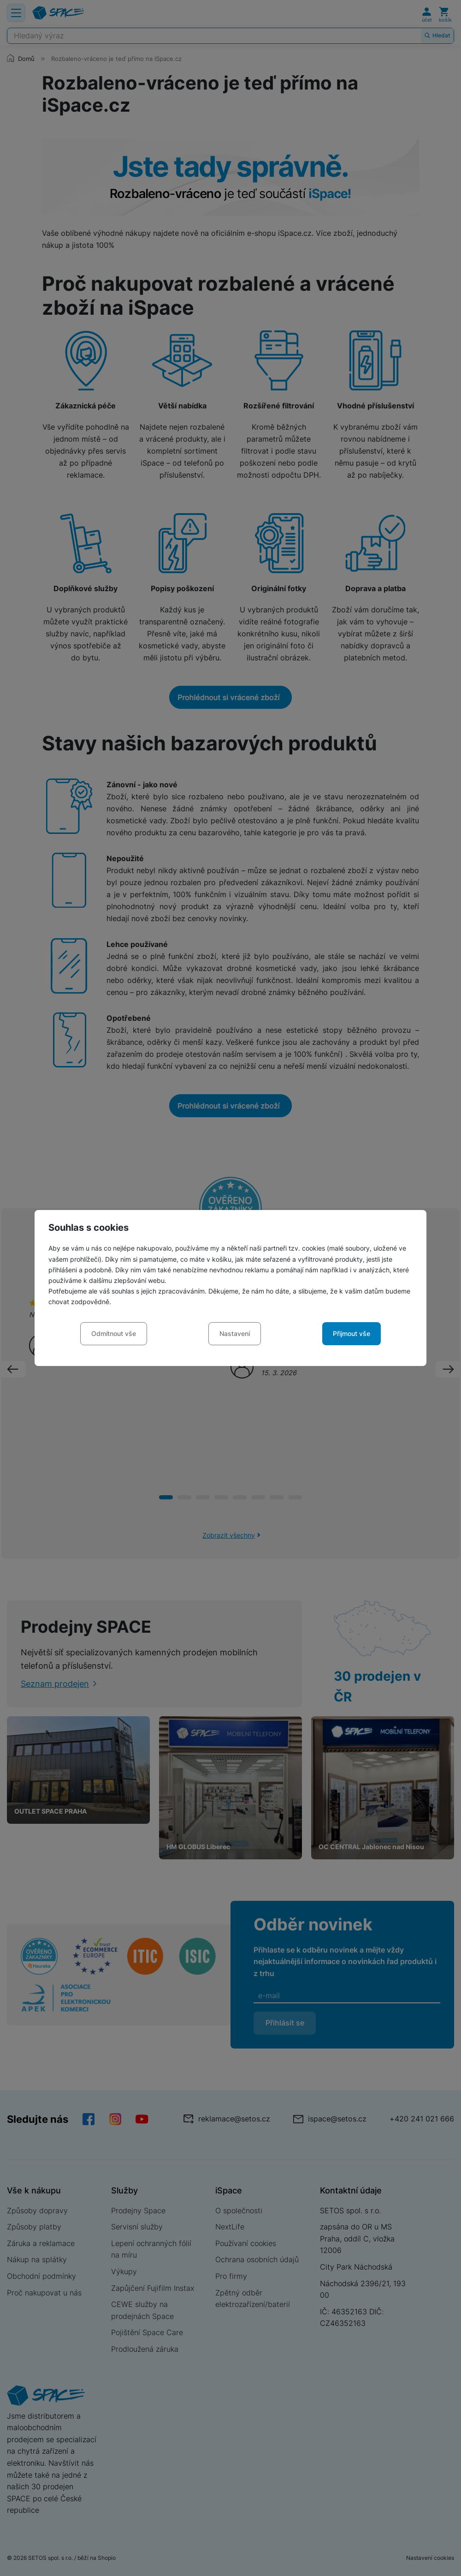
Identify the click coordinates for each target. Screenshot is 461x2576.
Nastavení (234, 1333)
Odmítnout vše (113, 1333)
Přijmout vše (351, 1333)
